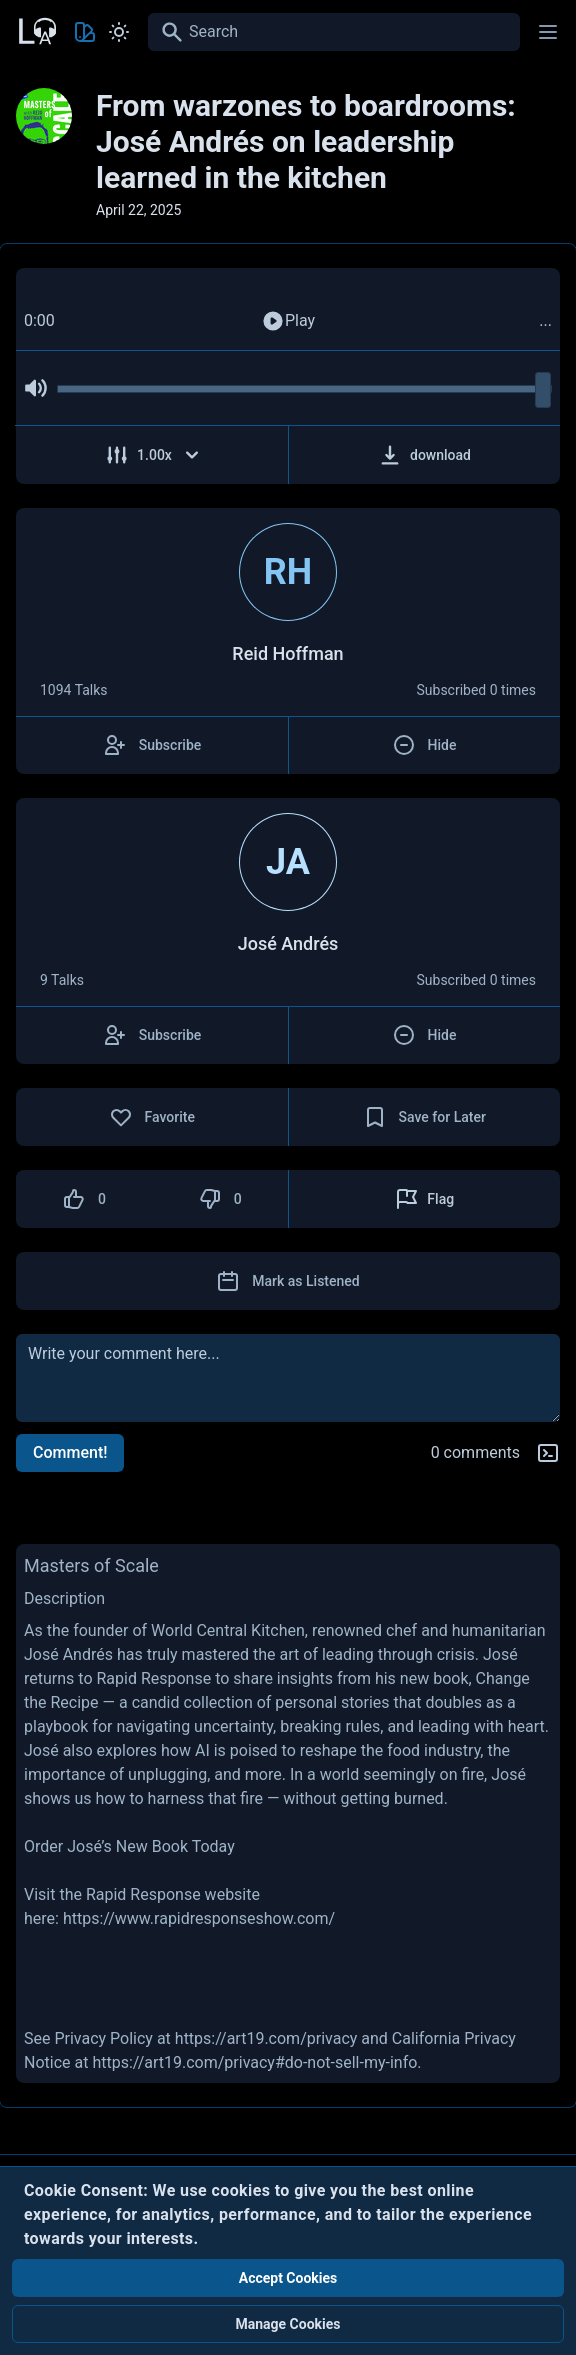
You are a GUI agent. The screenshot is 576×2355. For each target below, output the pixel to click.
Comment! (70, 1452)
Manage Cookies (287, 2324)
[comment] (288, 1378)
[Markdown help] (548, 1453)
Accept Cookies (288, 2278)
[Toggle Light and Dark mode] (119, 32)
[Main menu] (548, 32)
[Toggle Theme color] (85, 32)
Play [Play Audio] (288, 321)
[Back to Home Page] (36, 29)
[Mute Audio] (36, 388)
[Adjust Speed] (152, 455)
